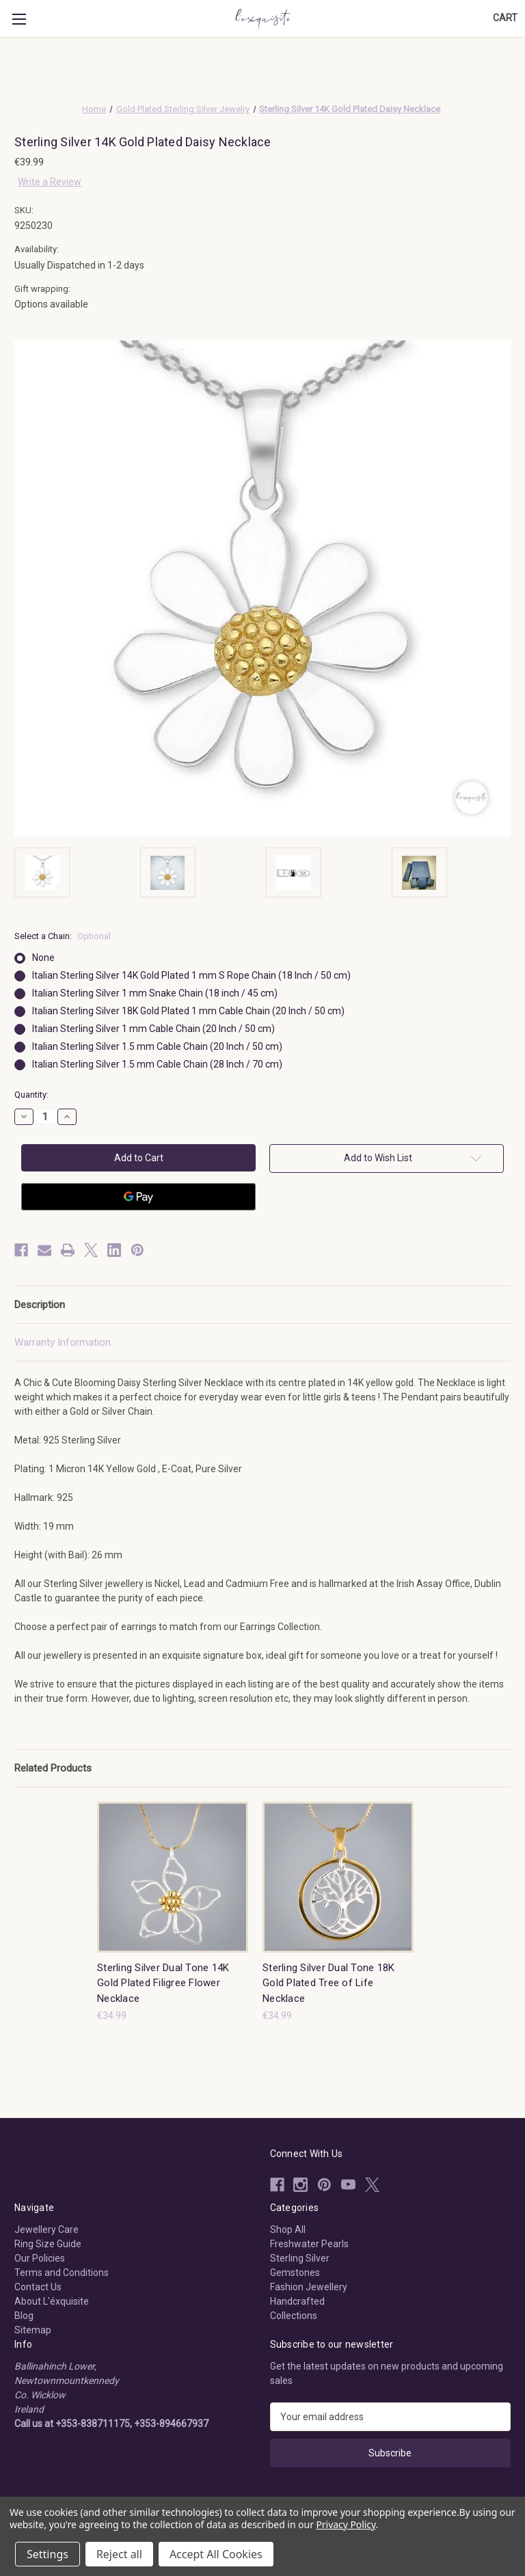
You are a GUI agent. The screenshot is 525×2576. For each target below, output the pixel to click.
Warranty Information (62, 1342)
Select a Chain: (62, 936)
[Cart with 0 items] (505, 18)
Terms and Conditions (61, 2272)
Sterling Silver (299, 2258)
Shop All (288, 2229)
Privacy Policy (345, 2524)
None (43, 957)
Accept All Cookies (216, 2554)
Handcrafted (297, 2301)
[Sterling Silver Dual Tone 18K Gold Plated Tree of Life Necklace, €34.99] (338, 1877)
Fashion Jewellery (308, 2286)
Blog (23, 2315)
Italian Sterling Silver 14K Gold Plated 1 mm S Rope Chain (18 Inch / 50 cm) (191, 975)
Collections (293, 2315)
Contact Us (38, 2286)
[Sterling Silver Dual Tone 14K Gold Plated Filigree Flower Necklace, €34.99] (172, 1877)
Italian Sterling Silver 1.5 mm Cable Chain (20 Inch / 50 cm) (157, 1046)
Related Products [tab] (53, 1768)
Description (39, 1305)
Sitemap (32, 2329)
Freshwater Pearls (309, 2243)
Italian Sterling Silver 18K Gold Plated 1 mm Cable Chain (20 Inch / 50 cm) (188, 1010)
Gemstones (295, 2272)
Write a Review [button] (49, 181)
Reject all (119, 2554)
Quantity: (31, 1094)
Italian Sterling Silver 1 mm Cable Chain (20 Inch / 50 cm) (153, 1028)
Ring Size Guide (47, 2243)
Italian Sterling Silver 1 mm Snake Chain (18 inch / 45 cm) (155, 993)
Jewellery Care (46, 2229)
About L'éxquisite (51, 2301)
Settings (47, 2554)
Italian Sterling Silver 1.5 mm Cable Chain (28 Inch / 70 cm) (157, 1064)
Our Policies (39, 2258)
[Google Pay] (138, 1196)
